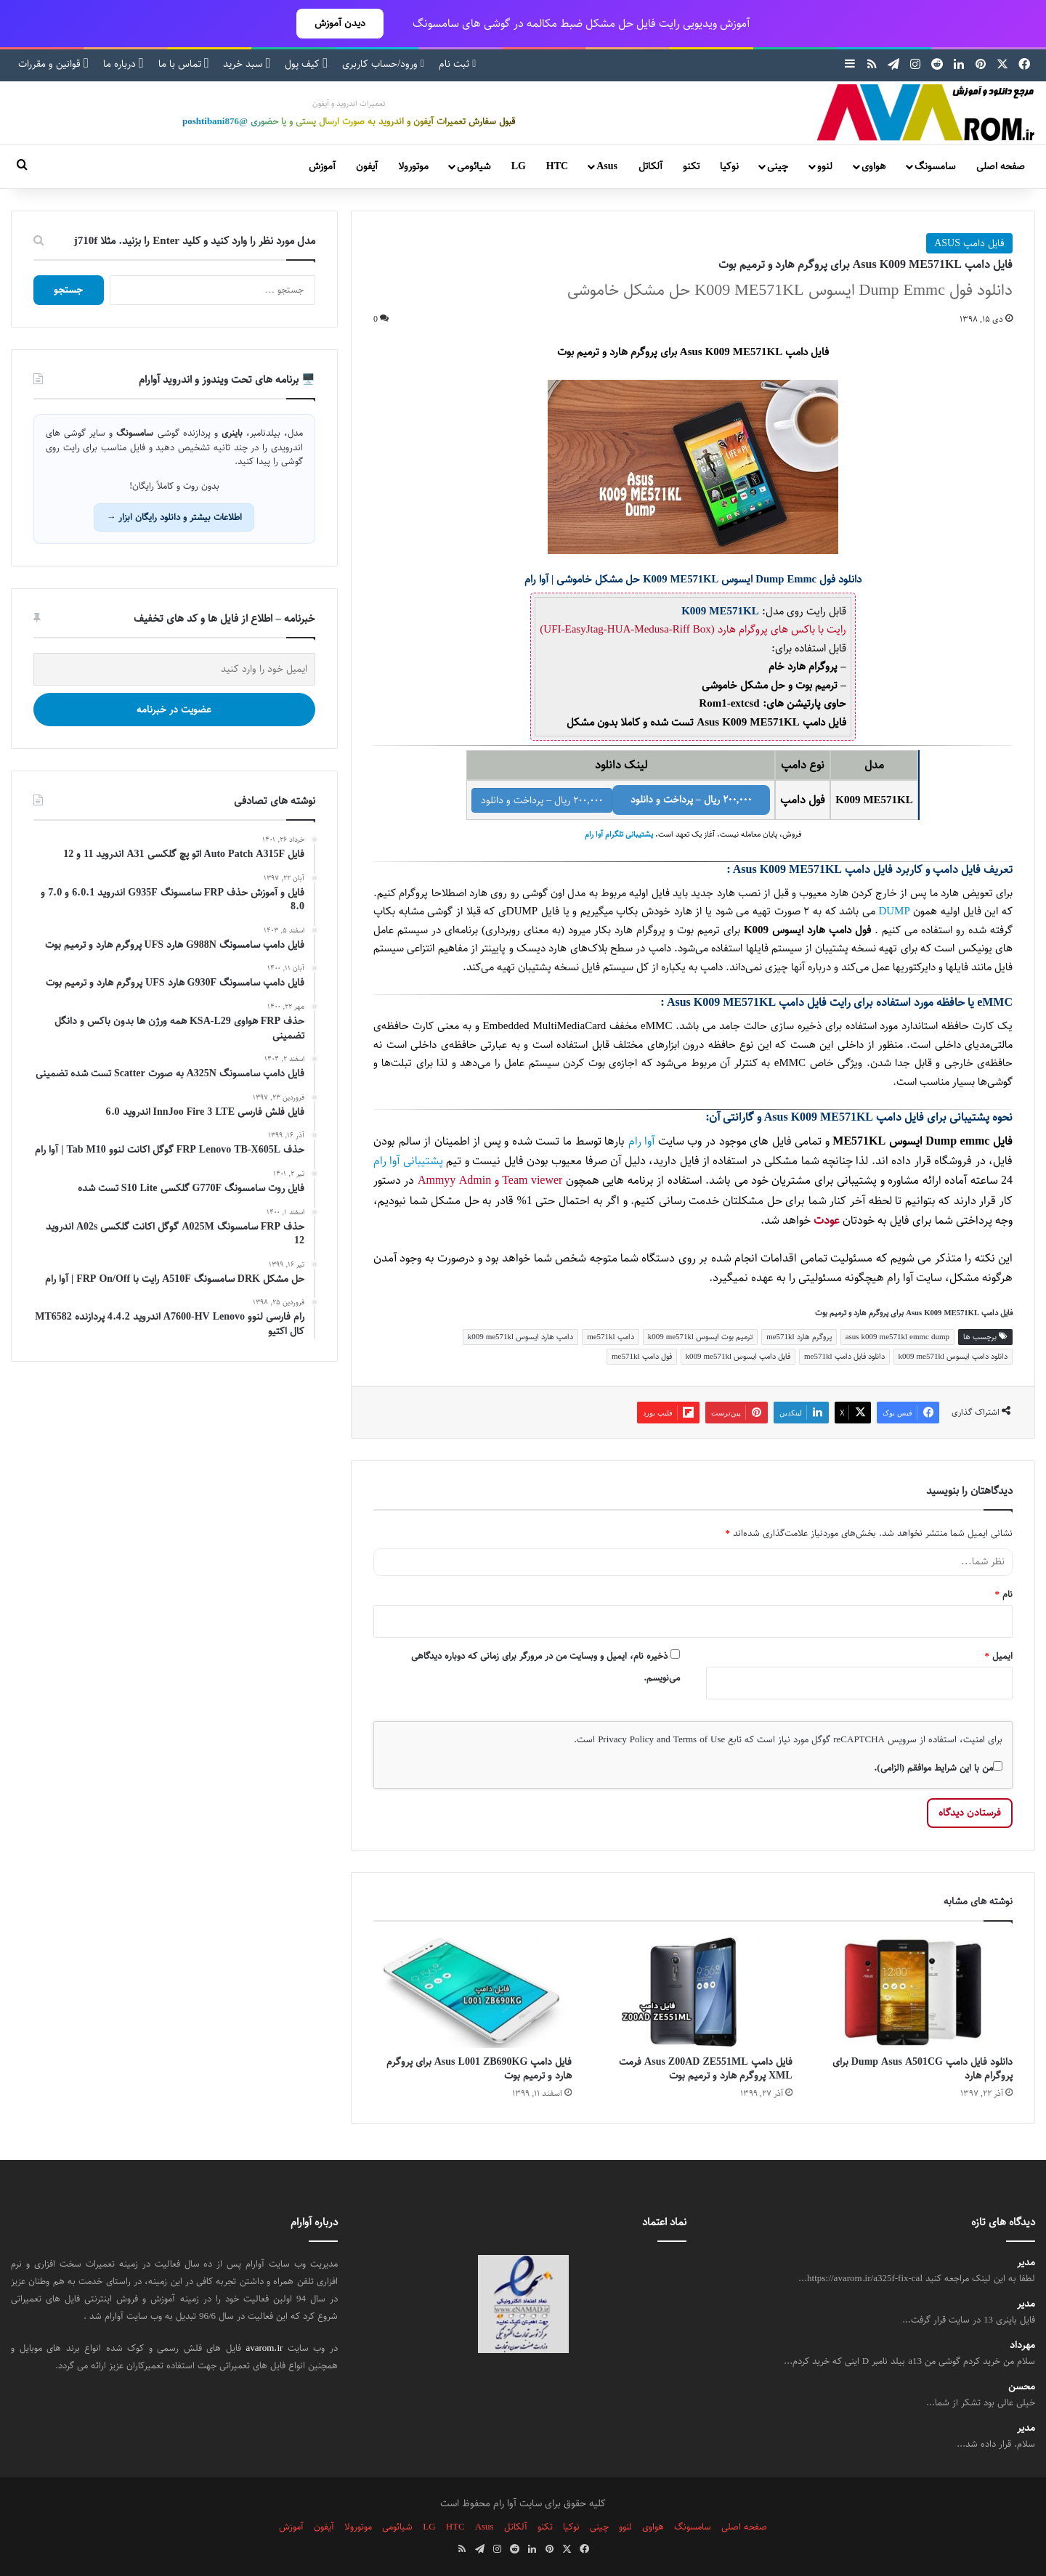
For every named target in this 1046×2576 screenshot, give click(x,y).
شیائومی (473, 166)
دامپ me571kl (610, 1336)
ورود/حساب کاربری (383, 64)
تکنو (691, 166)
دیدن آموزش (340, 23)
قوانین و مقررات (53, 64)
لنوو (824, 166)
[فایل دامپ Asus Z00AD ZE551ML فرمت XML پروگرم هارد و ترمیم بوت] (692, 1992)
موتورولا (413, 166)
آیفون (367, 166)
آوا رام (641, 1141)
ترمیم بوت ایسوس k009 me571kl (700, 1336)
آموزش (322, 166)
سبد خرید (246, 64)
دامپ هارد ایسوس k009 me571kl (521, 1336)
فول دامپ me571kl (642, 1356)
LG (518, 166)
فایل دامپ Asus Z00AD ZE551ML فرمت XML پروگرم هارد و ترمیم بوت (705, 2069)
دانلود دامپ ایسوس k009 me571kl (953, 1356)
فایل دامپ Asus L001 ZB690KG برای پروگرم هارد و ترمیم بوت (479, 2069)
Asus (606, 166)
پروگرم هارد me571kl (799, 1336)
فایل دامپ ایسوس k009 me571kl (738, 1356)
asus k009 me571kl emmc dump (897, 1336)
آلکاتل (650, 166)
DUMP (893, 911)
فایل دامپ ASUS (969, 243)
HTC (557, 166)
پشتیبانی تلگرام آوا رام (619, 834)
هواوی (873, 166)
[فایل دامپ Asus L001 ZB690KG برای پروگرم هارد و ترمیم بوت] (472, 1992)
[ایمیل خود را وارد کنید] (174, 669)
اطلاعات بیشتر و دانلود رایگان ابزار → (174, 517)
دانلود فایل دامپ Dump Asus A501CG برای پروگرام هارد (922, 2069)
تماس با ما (183, 64)
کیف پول (306, 64)
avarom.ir (264, 2348)
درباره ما (123, 64)
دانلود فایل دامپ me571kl (844, 1356)
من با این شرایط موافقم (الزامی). (938, 1767)
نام (1004, 1594)
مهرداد (1022, 2345)
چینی (777, 166)
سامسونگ (935, 166)
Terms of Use (699, 1739)
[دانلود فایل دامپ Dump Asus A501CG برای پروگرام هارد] (913, 1992)
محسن (1021, 2386)
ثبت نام (457, 64)
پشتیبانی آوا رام (408, 1161)
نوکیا (729, 166)
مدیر (1026, 2262)
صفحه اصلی (1000, 166)
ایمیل (999, 1656)
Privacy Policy (626, 1739)
